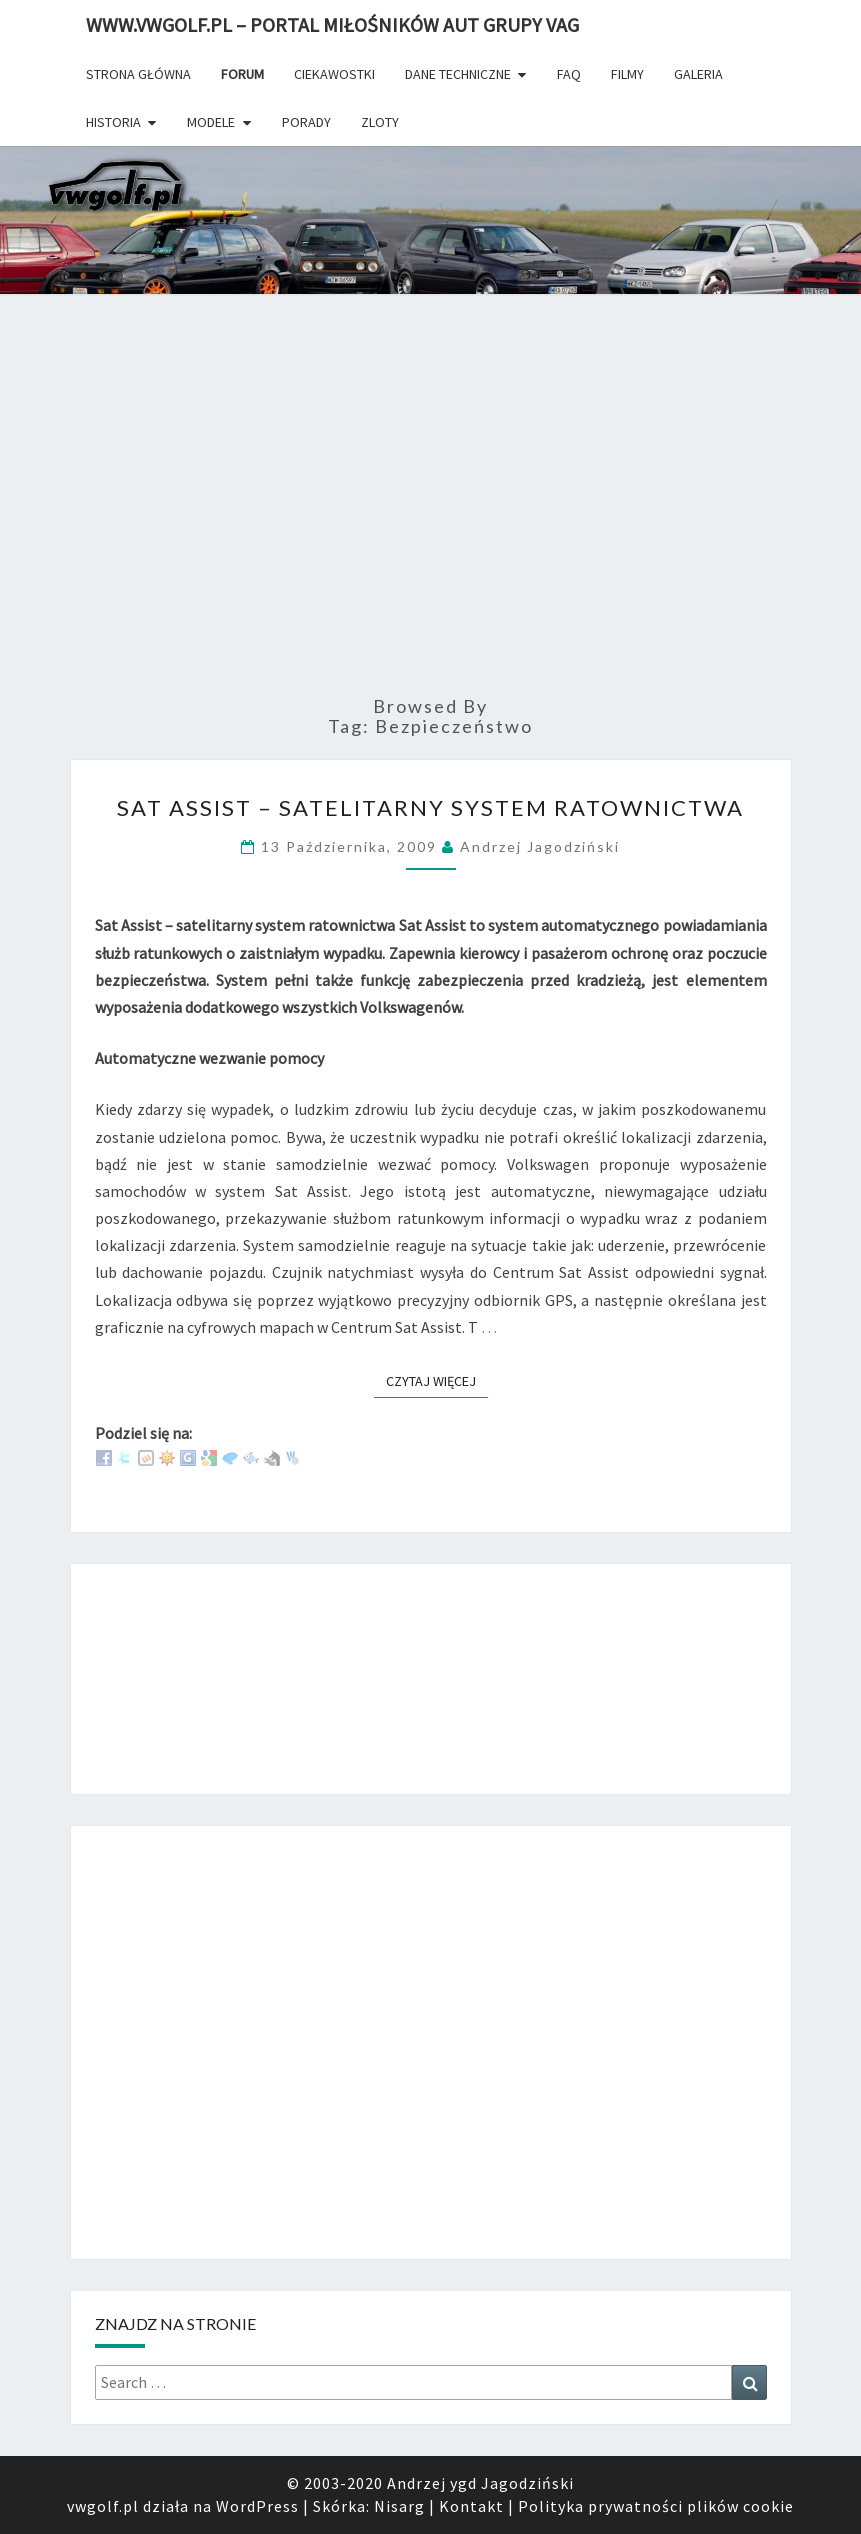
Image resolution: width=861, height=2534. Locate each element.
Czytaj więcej (437, 1380)
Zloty (380, 122)
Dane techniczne (458, 74)
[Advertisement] (430, 514)
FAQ (569, 74)
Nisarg (399, 2506)
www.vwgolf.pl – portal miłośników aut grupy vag (332, 24)
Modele (211, 122)
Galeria (698, 74)
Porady (306, 122)
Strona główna (138, 74)
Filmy (627, 74)
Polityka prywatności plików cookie (656, 2506)
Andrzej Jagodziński (540, 846)
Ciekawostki (334, 74)
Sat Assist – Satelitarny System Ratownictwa (430, 807)
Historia (113, 122)
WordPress (257, 2506)
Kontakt (471, 2506)
